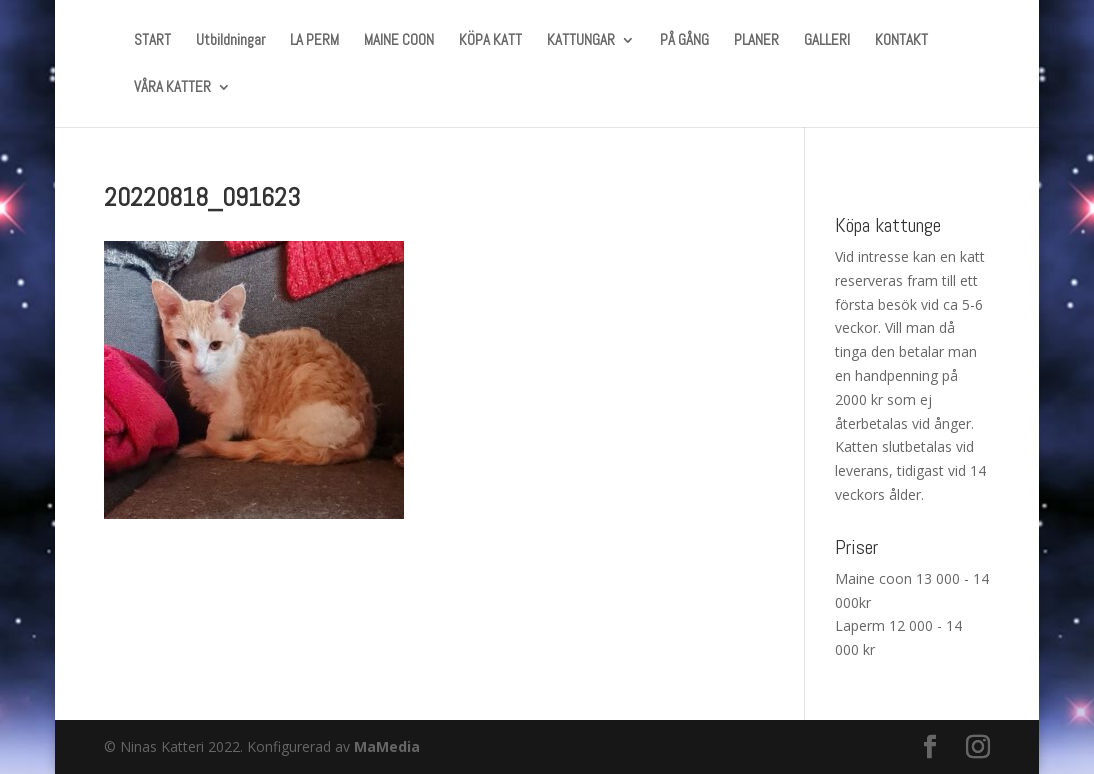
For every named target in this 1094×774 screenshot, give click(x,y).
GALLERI (827, 41)
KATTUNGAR (581, 41)
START (152, 41)
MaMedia (387, 746)
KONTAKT (901, 41)
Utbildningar (230, 41)
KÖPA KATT (490, 41)
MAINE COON (399, 41)
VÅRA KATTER (172, 88)
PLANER (756, 41)
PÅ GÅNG (684, 41)
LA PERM (314, 41)
